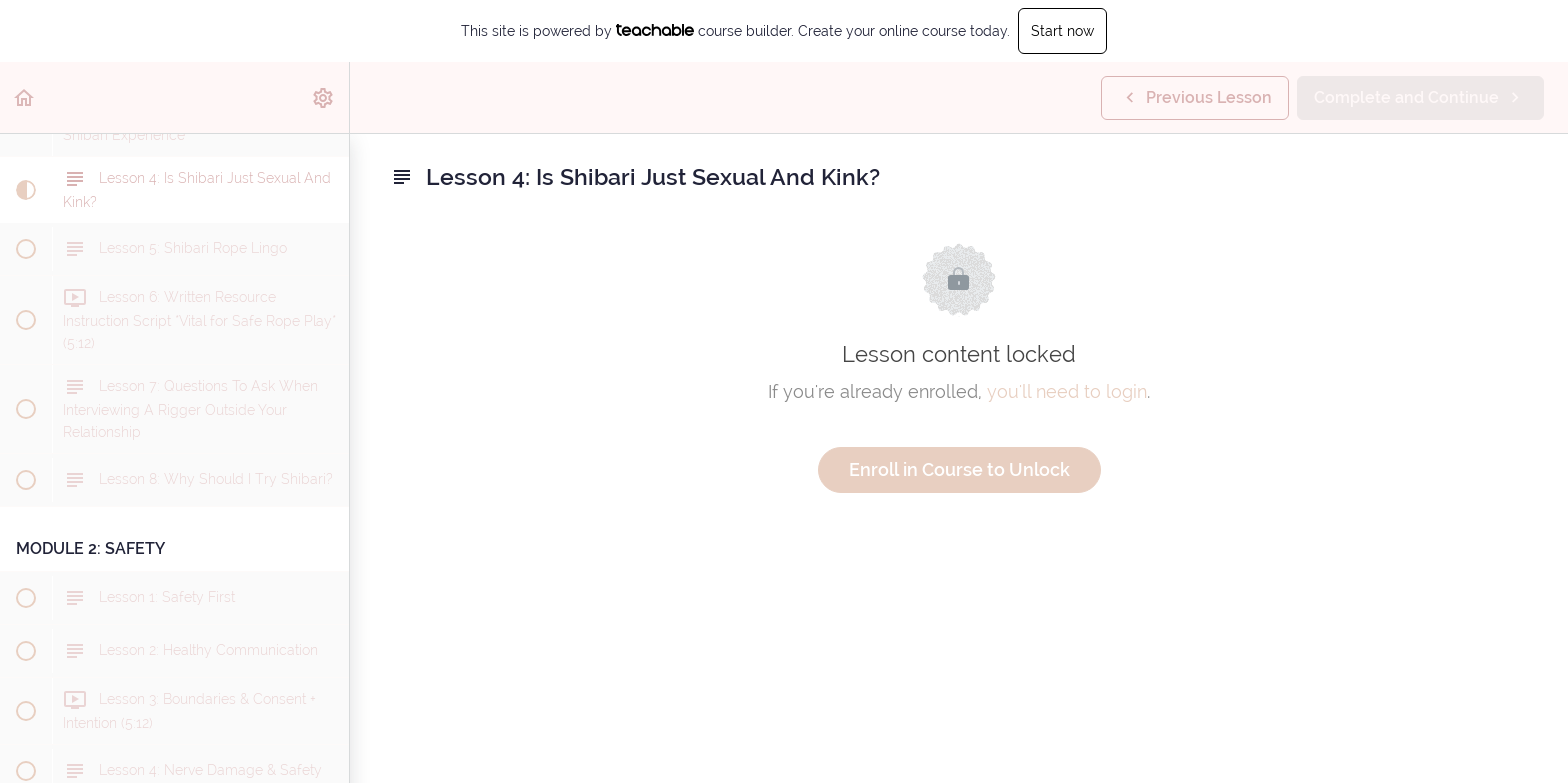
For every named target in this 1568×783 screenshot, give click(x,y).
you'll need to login (1067, 391)
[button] (25, 97)
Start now (1062, 31)
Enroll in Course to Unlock (959, 469)
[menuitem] (324, 97)
